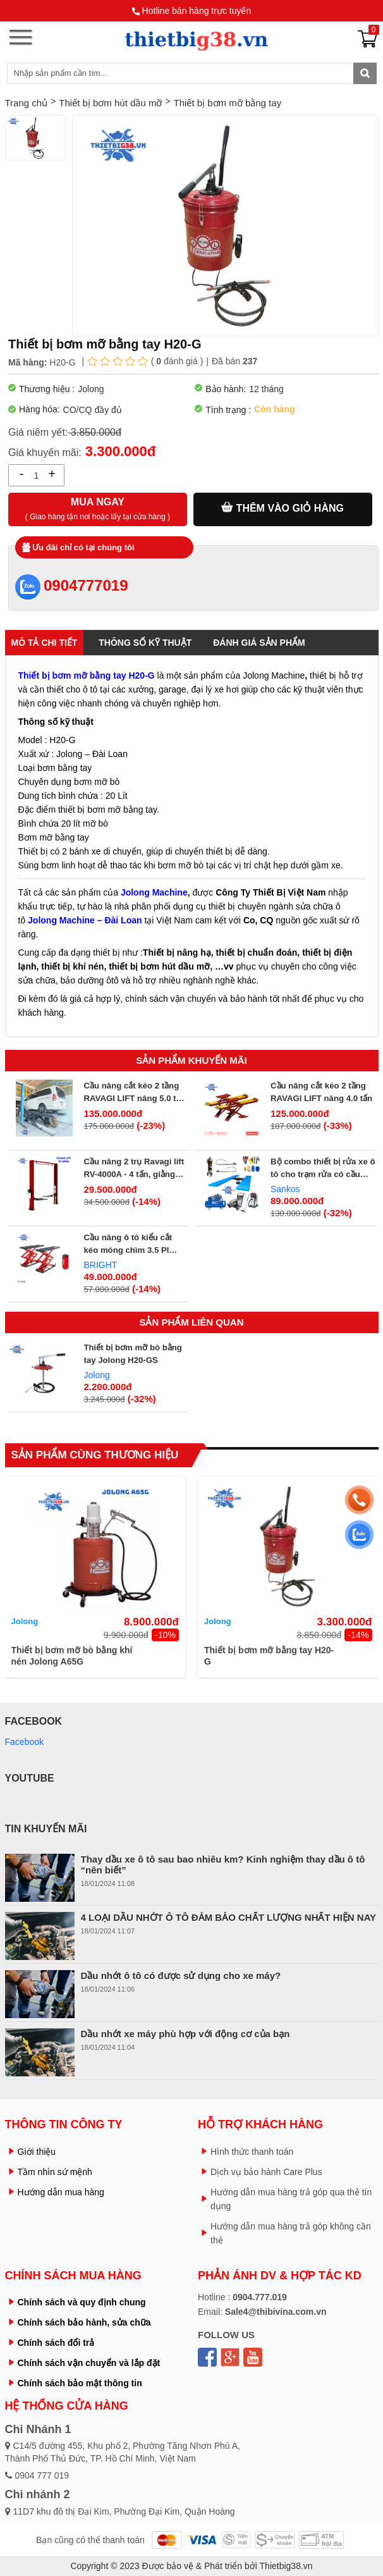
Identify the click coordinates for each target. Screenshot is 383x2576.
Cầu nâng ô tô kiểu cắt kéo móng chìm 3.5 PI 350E (128, 1245)
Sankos (285, 1189)
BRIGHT (101, 1265)
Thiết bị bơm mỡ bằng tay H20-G (269, 1656)
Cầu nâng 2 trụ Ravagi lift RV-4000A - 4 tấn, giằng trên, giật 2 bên (134, 1169)
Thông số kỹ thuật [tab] (145, 643)
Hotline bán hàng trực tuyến (197, 11)
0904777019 (71, 585)
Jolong (97, 1375)
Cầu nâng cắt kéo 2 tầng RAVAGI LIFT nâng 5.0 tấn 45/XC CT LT (135, 1093)
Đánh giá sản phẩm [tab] (259, 643)
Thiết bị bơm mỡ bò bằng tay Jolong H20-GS (133, 1354)
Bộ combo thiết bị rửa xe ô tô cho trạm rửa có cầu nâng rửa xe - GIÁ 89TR (323, 1169)
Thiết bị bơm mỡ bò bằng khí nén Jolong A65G (72, 1656)
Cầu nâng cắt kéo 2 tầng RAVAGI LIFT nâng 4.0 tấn (321, 1092)
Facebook (24, 1742)
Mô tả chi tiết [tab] (44, 643)
